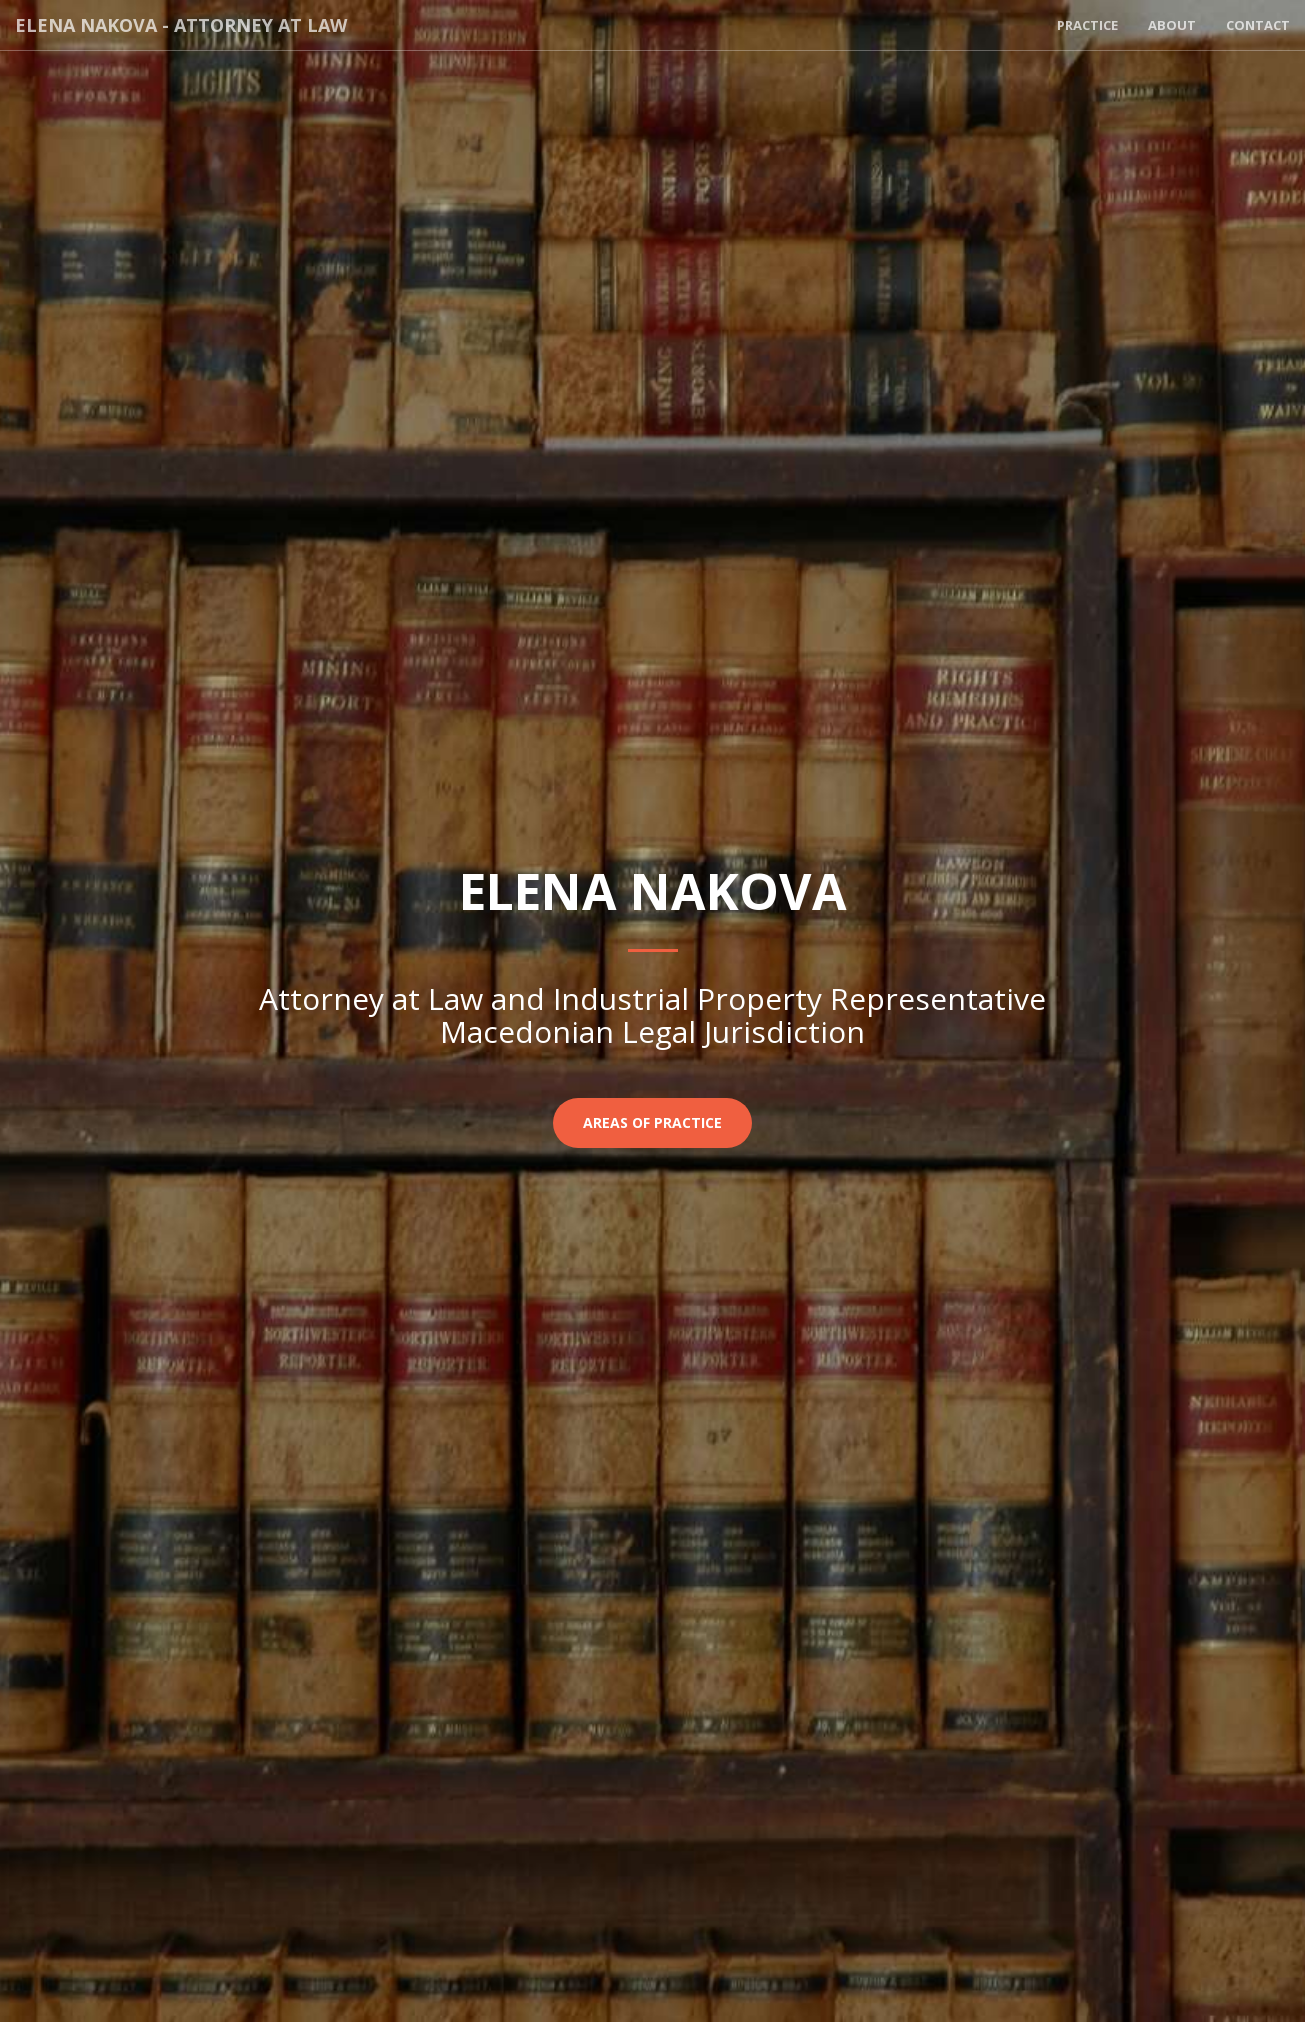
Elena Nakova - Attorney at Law (181, 25)
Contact (1258, 25)
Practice (1087, 25)
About (1172, 25)
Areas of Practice (652, 1122)
